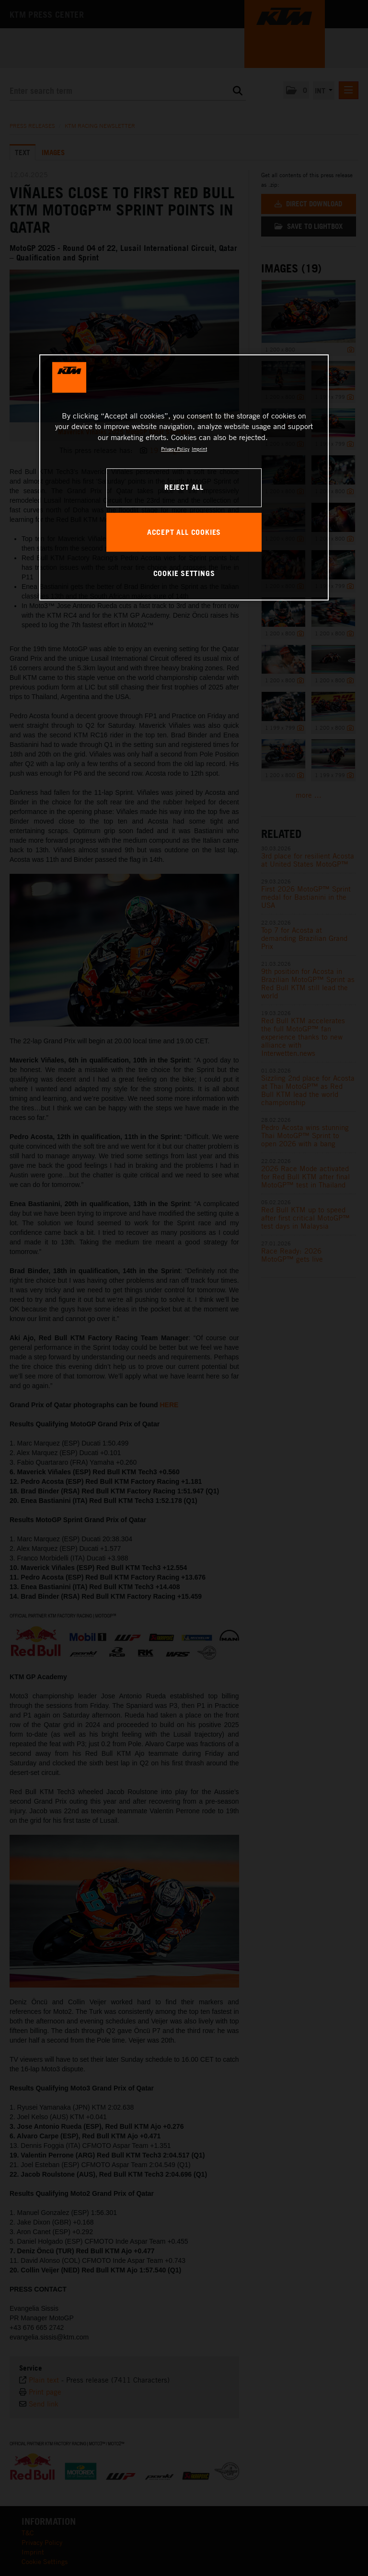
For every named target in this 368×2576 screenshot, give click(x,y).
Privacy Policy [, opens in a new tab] (175, 448)
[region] (184, 477)
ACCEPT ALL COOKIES (184, 532)
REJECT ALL (184, 487)
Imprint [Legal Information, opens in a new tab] (199, 448)
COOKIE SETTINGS (184, 573)
